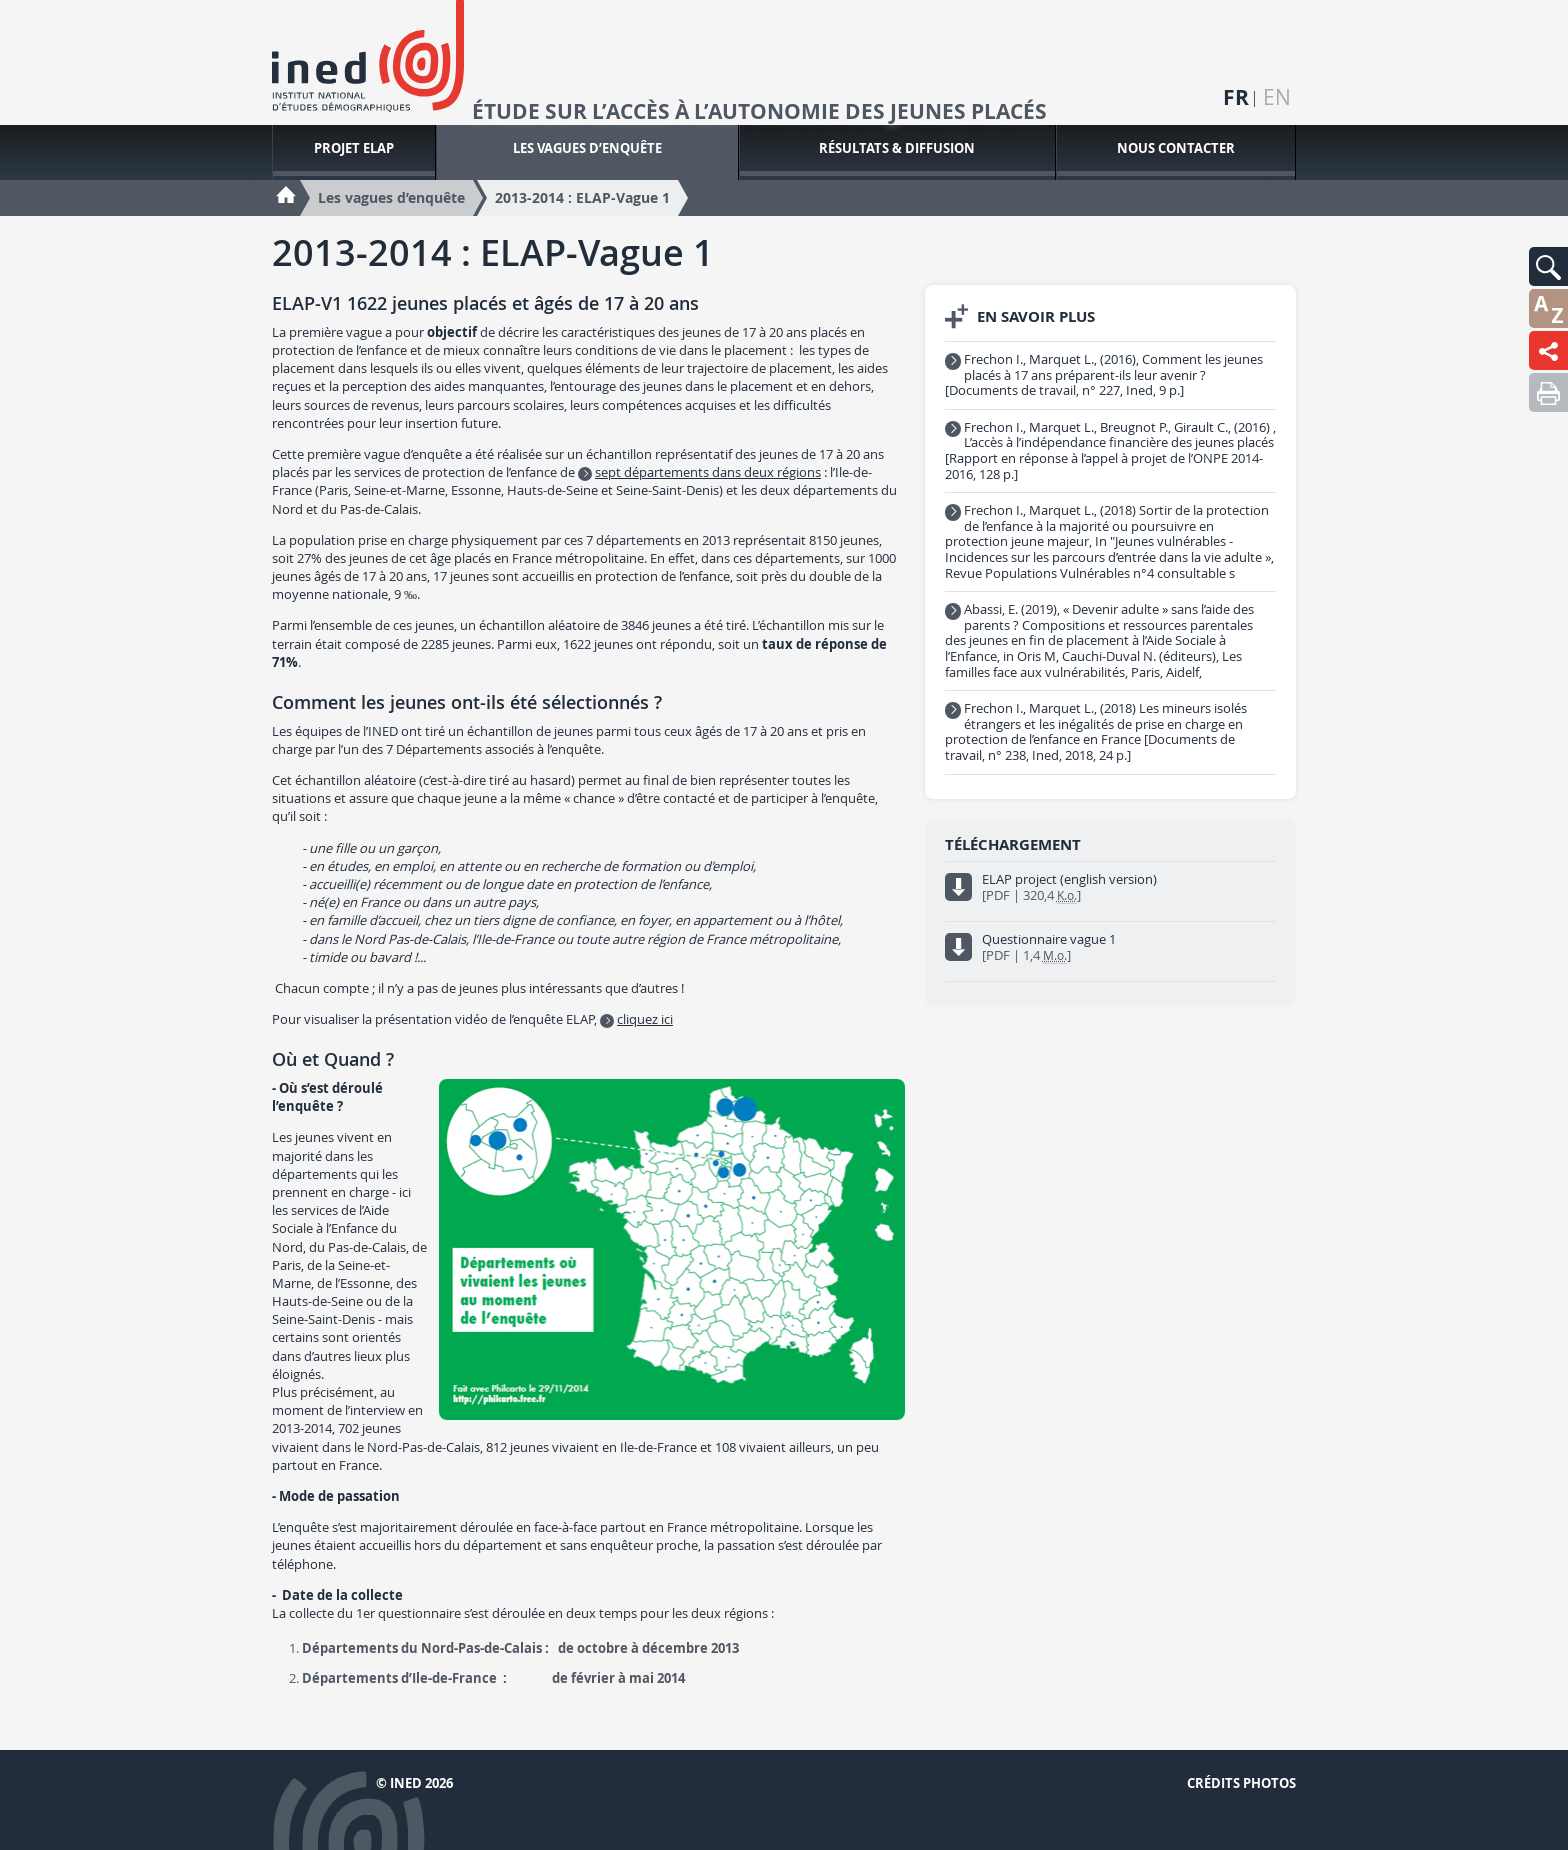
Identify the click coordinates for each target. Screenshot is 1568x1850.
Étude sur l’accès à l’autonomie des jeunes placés (759, 112)
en (1277, 97)
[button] (1548, 266)
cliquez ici (645, 1019)
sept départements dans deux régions (708, 472)
